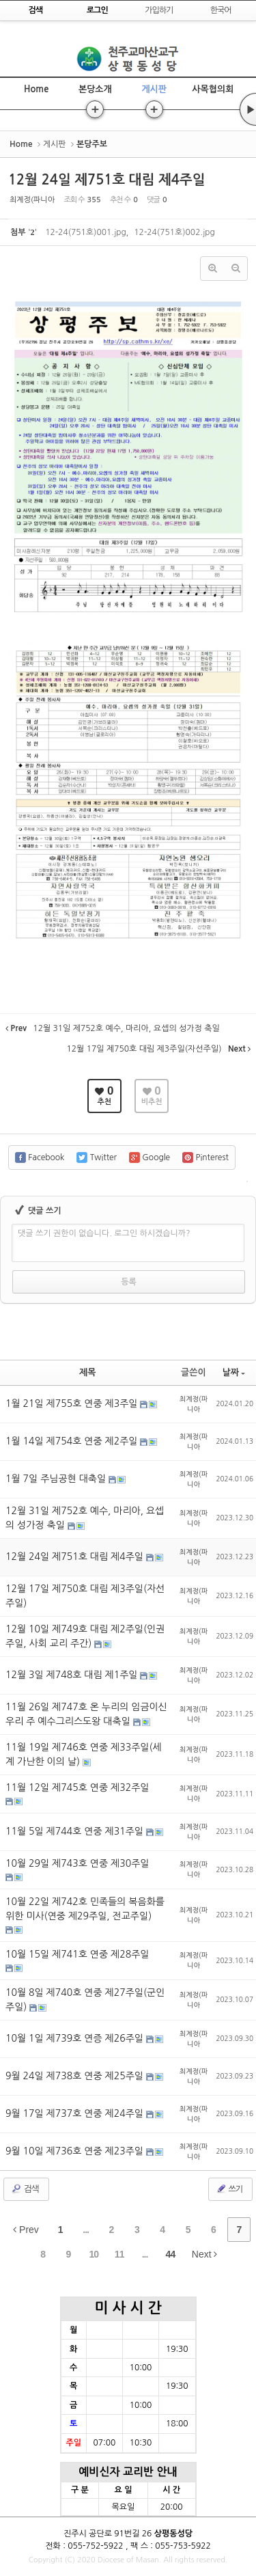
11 (119, 2254)
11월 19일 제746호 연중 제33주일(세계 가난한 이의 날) (83, 1754)
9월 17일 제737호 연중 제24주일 (75, 2113)
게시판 (154, 89)
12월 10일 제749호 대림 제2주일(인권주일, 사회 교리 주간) (85, 1636)
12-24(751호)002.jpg (174, 232)
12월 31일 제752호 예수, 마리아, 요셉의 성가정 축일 (84, 1518)
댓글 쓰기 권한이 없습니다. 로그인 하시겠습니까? (104, 1233)
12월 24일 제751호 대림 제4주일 (106, 180)
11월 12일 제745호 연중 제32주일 (77, 1787)
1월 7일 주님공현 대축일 (57, 1478)
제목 (87, 1372)
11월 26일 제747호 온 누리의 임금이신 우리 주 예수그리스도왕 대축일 (86, 1714)
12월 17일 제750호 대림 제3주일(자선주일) (85, 1596)
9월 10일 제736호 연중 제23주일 (75, 2151)
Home (36, 89)
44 (170, 2254)
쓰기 (229, 2188)
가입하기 (159, 10)
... (86, 2229)
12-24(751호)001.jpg (85, 232)
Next (205, 2254)
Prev (26, 2229)
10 (93, 2254)
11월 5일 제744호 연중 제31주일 (75, 1831)
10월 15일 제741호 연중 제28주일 (77, 1954)
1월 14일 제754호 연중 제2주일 (72, 1441)
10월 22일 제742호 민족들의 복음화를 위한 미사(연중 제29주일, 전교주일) (85, 1909)
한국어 (220, 10)
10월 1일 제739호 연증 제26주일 (75, 2038)
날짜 (234, 1372)
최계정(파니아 (32, 200)
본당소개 (95, 89)
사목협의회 (212, 89)
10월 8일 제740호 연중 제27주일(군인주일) (85, 2000)
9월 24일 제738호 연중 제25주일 (75, 2076)
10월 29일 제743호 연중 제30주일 (77, 1863)
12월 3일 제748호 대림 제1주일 (72, 1675)
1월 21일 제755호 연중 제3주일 (72, 1403)
